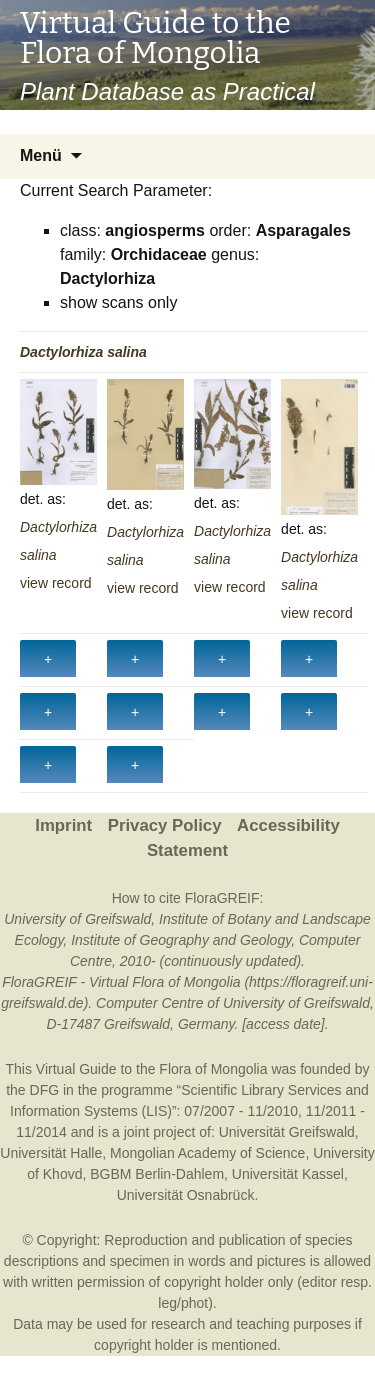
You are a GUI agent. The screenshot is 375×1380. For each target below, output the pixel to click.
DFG (45, 1090)
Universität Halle (51, 1153)
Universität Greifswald (287, 1132)
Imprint (63, 825)
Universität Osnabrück (186, 1195)
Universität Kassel (288, 1174)
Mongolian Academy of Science (207, 1153)
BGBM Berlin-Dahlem (157, 1174)
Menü (41, 155)
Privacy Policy (165, 825)
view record (56, 583)
